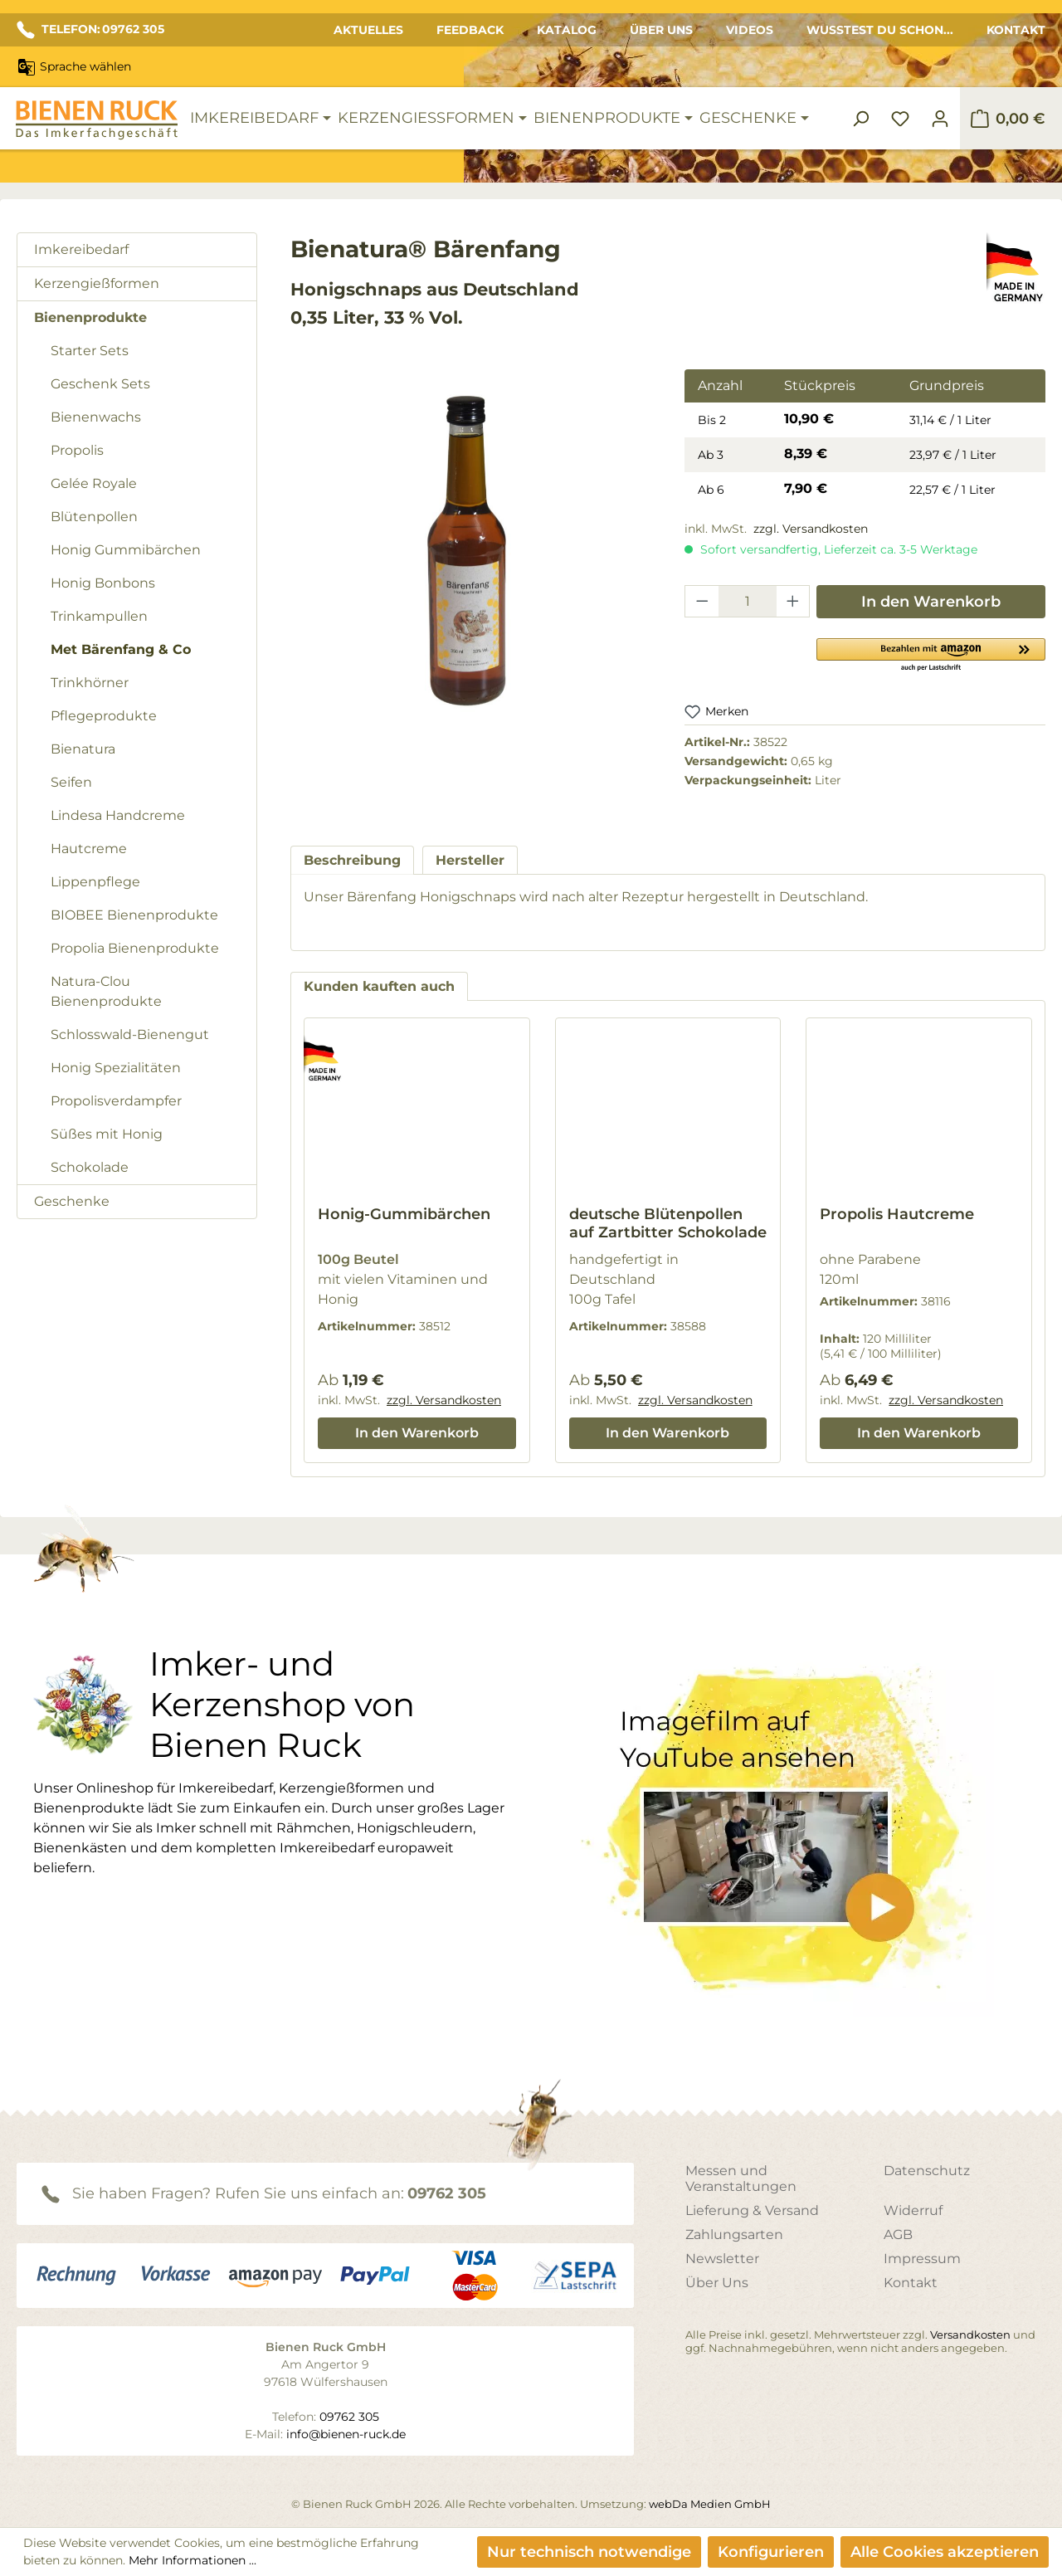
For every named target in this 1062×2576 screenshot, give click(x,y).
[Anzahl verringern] (701, 601)
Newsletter (722, 2258)
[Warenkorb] (1007, 118)
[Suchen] (860, 118)
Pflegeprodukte (104, 716)
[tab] (352, 860)
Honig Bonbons (103, 583)
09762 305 (446, 2193)
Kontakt (1015, 29)
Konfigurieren (771, 2552)
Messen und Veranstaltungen (740, 2178)
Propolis (77, 450)
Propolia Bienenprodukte (135, 948)
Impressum (922, 2258)
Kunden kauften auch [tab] (379, 986)
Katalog (567, 29)
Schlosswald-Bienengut (130, 1034)
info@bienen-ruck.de (346, 2434)
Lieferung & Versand (752, 2210)
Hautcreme (89, 848)
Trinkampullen (99, 616)
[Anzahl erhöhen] (793, 601)
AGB (898, 2234)
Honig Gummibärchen (126, 550)
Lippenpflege (95, 882)
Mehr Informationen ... (192, 2560)
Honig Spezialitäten (116, 1068)
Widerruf (913, 2210)
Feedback (470, 29)
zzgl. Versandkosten (810, 528)
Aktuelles (368, 29)
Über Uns (661, 29)
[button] (930, 654)
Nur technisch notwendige (589, 2552)
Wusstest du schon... (879, 29)
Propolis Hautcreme (897, 1214)
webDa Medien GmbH (710, 2503)
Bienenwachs (96, 417)
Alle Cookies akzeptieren (944, 2552)
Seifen (71, 782)
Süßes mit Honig (107, 1134)
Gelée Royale (94, 483)
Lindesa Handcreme (118, 815)
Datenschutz (927, 2170)
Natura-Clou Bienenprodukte (106, 991)
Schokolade (90, 1167)
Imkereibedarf (81, 249)
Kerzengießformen (96, 283)
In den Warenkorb (931, 602)
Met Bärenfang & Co (121, 649)
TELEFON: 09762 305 (90, 30)
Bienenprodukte (90, 317)
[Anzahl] (748, 601)
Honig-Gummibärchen (404, 1214)
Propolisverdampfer (116, 1101)
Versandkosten (970, 2334)
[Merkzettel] (900, 119)
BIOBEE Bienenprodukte (134, 915)
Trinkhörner (90, 682)
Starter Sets (90, 351)
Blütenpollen (94, 516)
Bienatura (83, 749)
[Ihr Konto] (940, 118)
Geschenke (72, 1201)
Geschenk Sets (100, 384)
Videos (749, 29)
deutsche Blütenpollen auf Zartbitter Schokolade (668, 1223)
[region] (471, 564)
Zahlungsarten (734, 2234)
